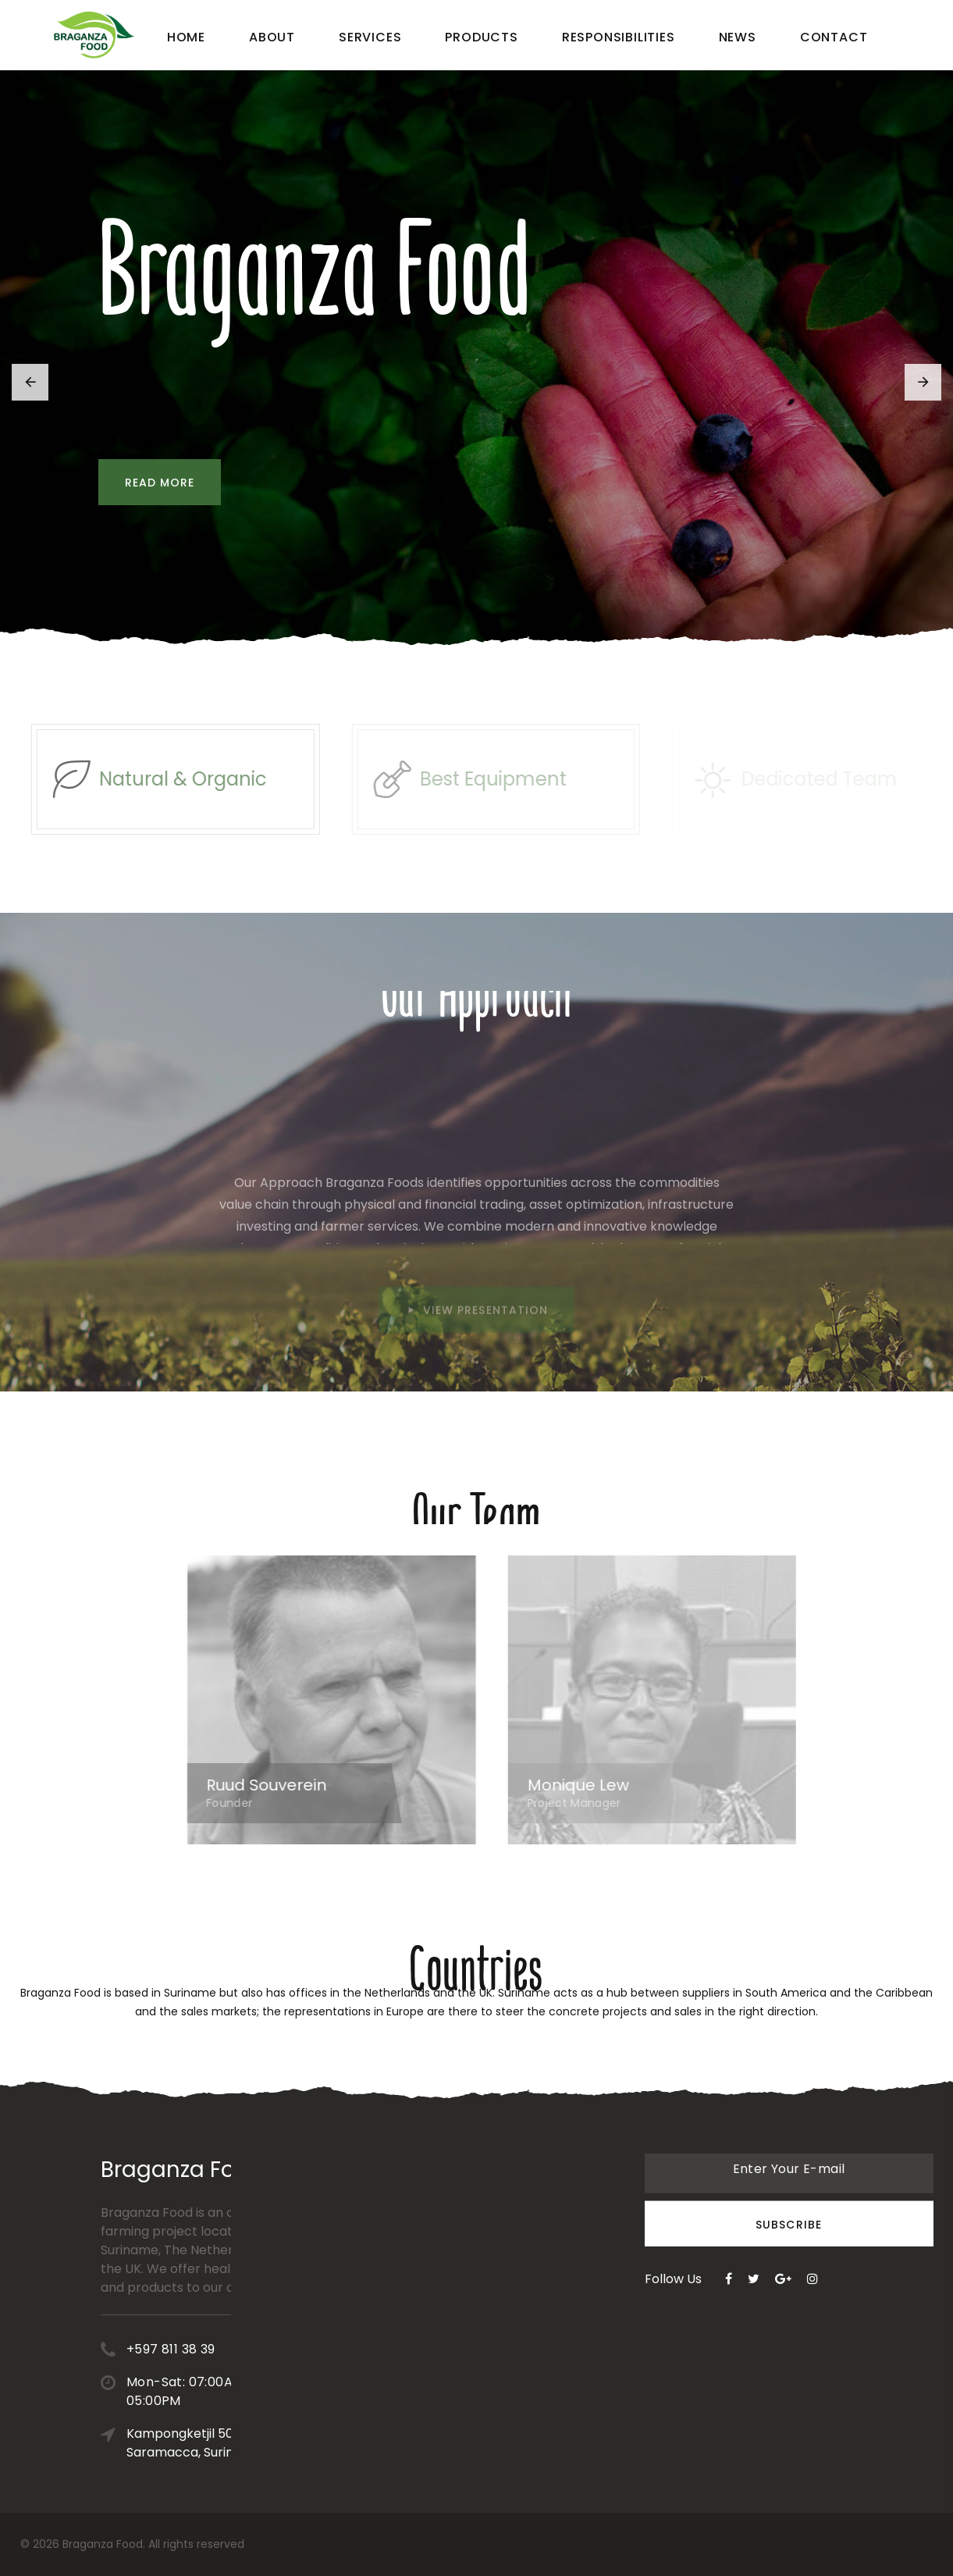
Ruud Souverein (286, 1785)
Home (186, 37)
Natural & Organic (202, 779)
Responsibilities (618, 37)
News (737, 37)
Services (370, 37)
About (272, 37)
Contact (834, 37)
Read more (156, 482)
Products (481, 37)
